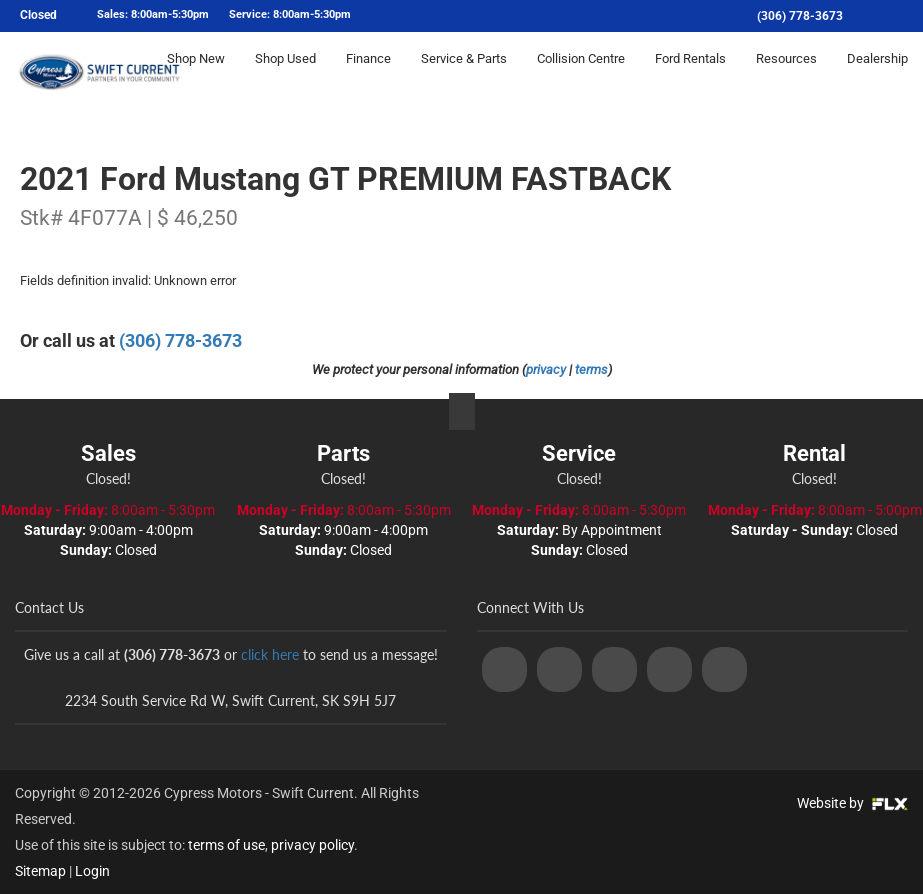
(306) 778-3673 (800, 16)
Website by (852, 803)
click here (270, 654)
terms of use (226, 845)
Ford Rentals (690, 76)
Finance (368, 76)
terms (591, 369)
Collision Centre (581, 76)
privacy (546, 369)
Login (92, 871)
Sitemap (40, 871)
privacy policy (312, 845)
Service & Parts (464, 76)
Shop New (196, 76)
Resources (786, 76)
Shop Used (285, 76)
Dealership (877, 76)
